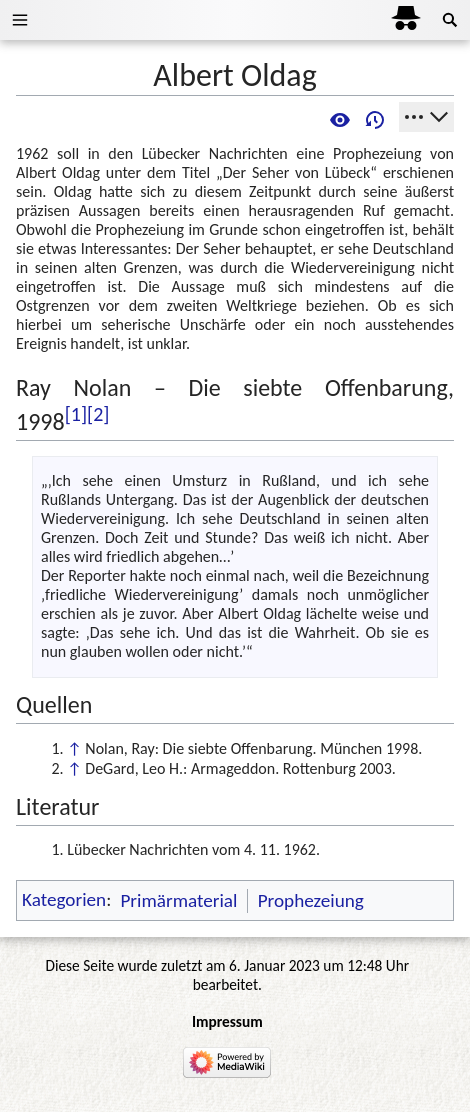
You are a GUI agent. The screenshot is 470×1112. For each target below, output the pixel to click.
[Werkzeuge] (426, 117)
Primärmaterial (178, 900)
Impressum (227, 1021)
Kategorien (64, 900)
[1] (76, 414)
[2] (98, 414)
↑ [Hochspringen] (74, 748)
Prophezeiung (311, 900)
